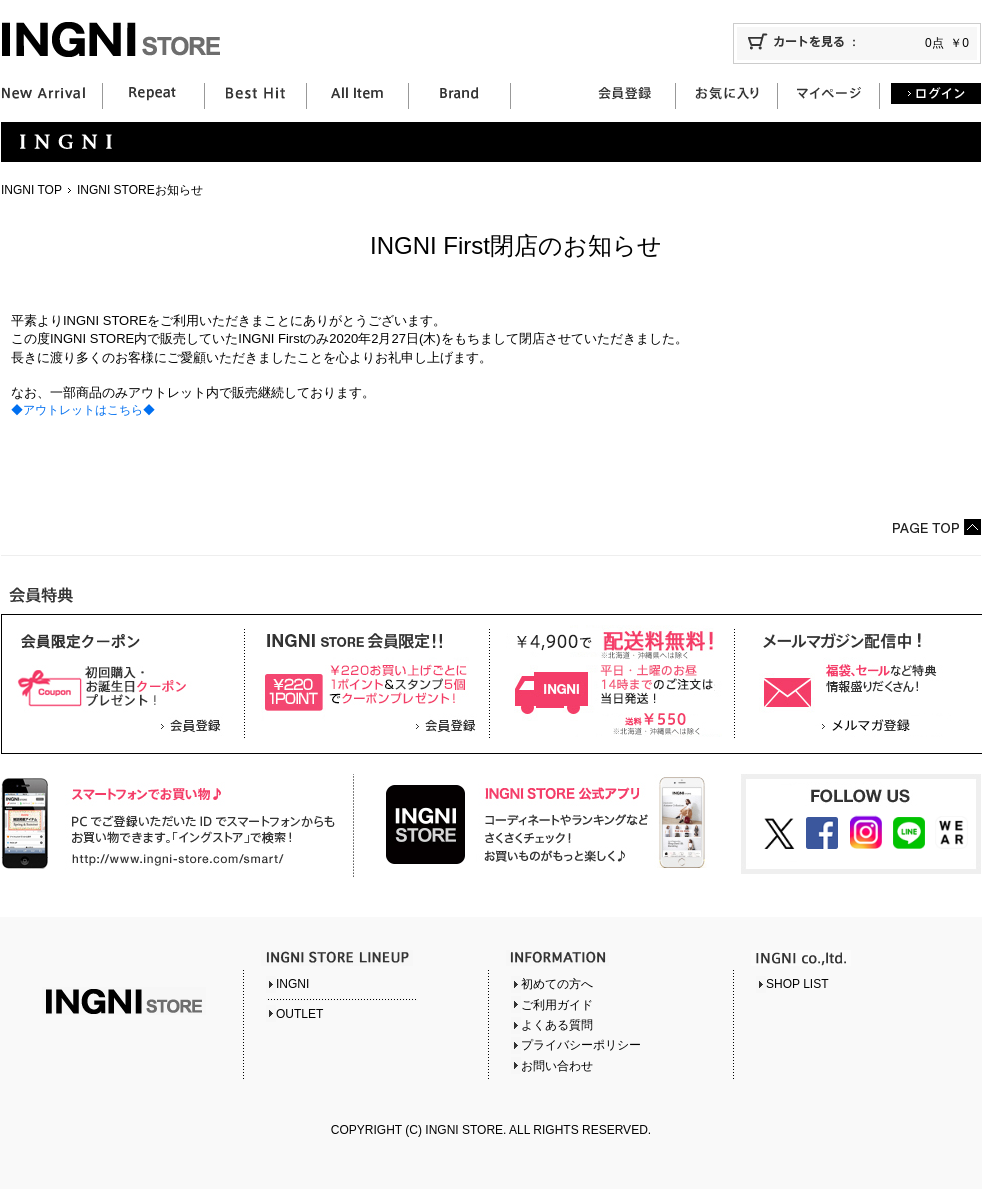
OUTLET (299, 1014)
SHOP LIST (797, 984)
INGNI (292, 984)
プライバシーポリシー (581, 1045)
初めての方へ (557, 984)
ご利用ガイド (557, 1005)
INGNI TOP (31, 190)
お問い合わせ (557, 1066)
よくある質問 (557, 1025)
